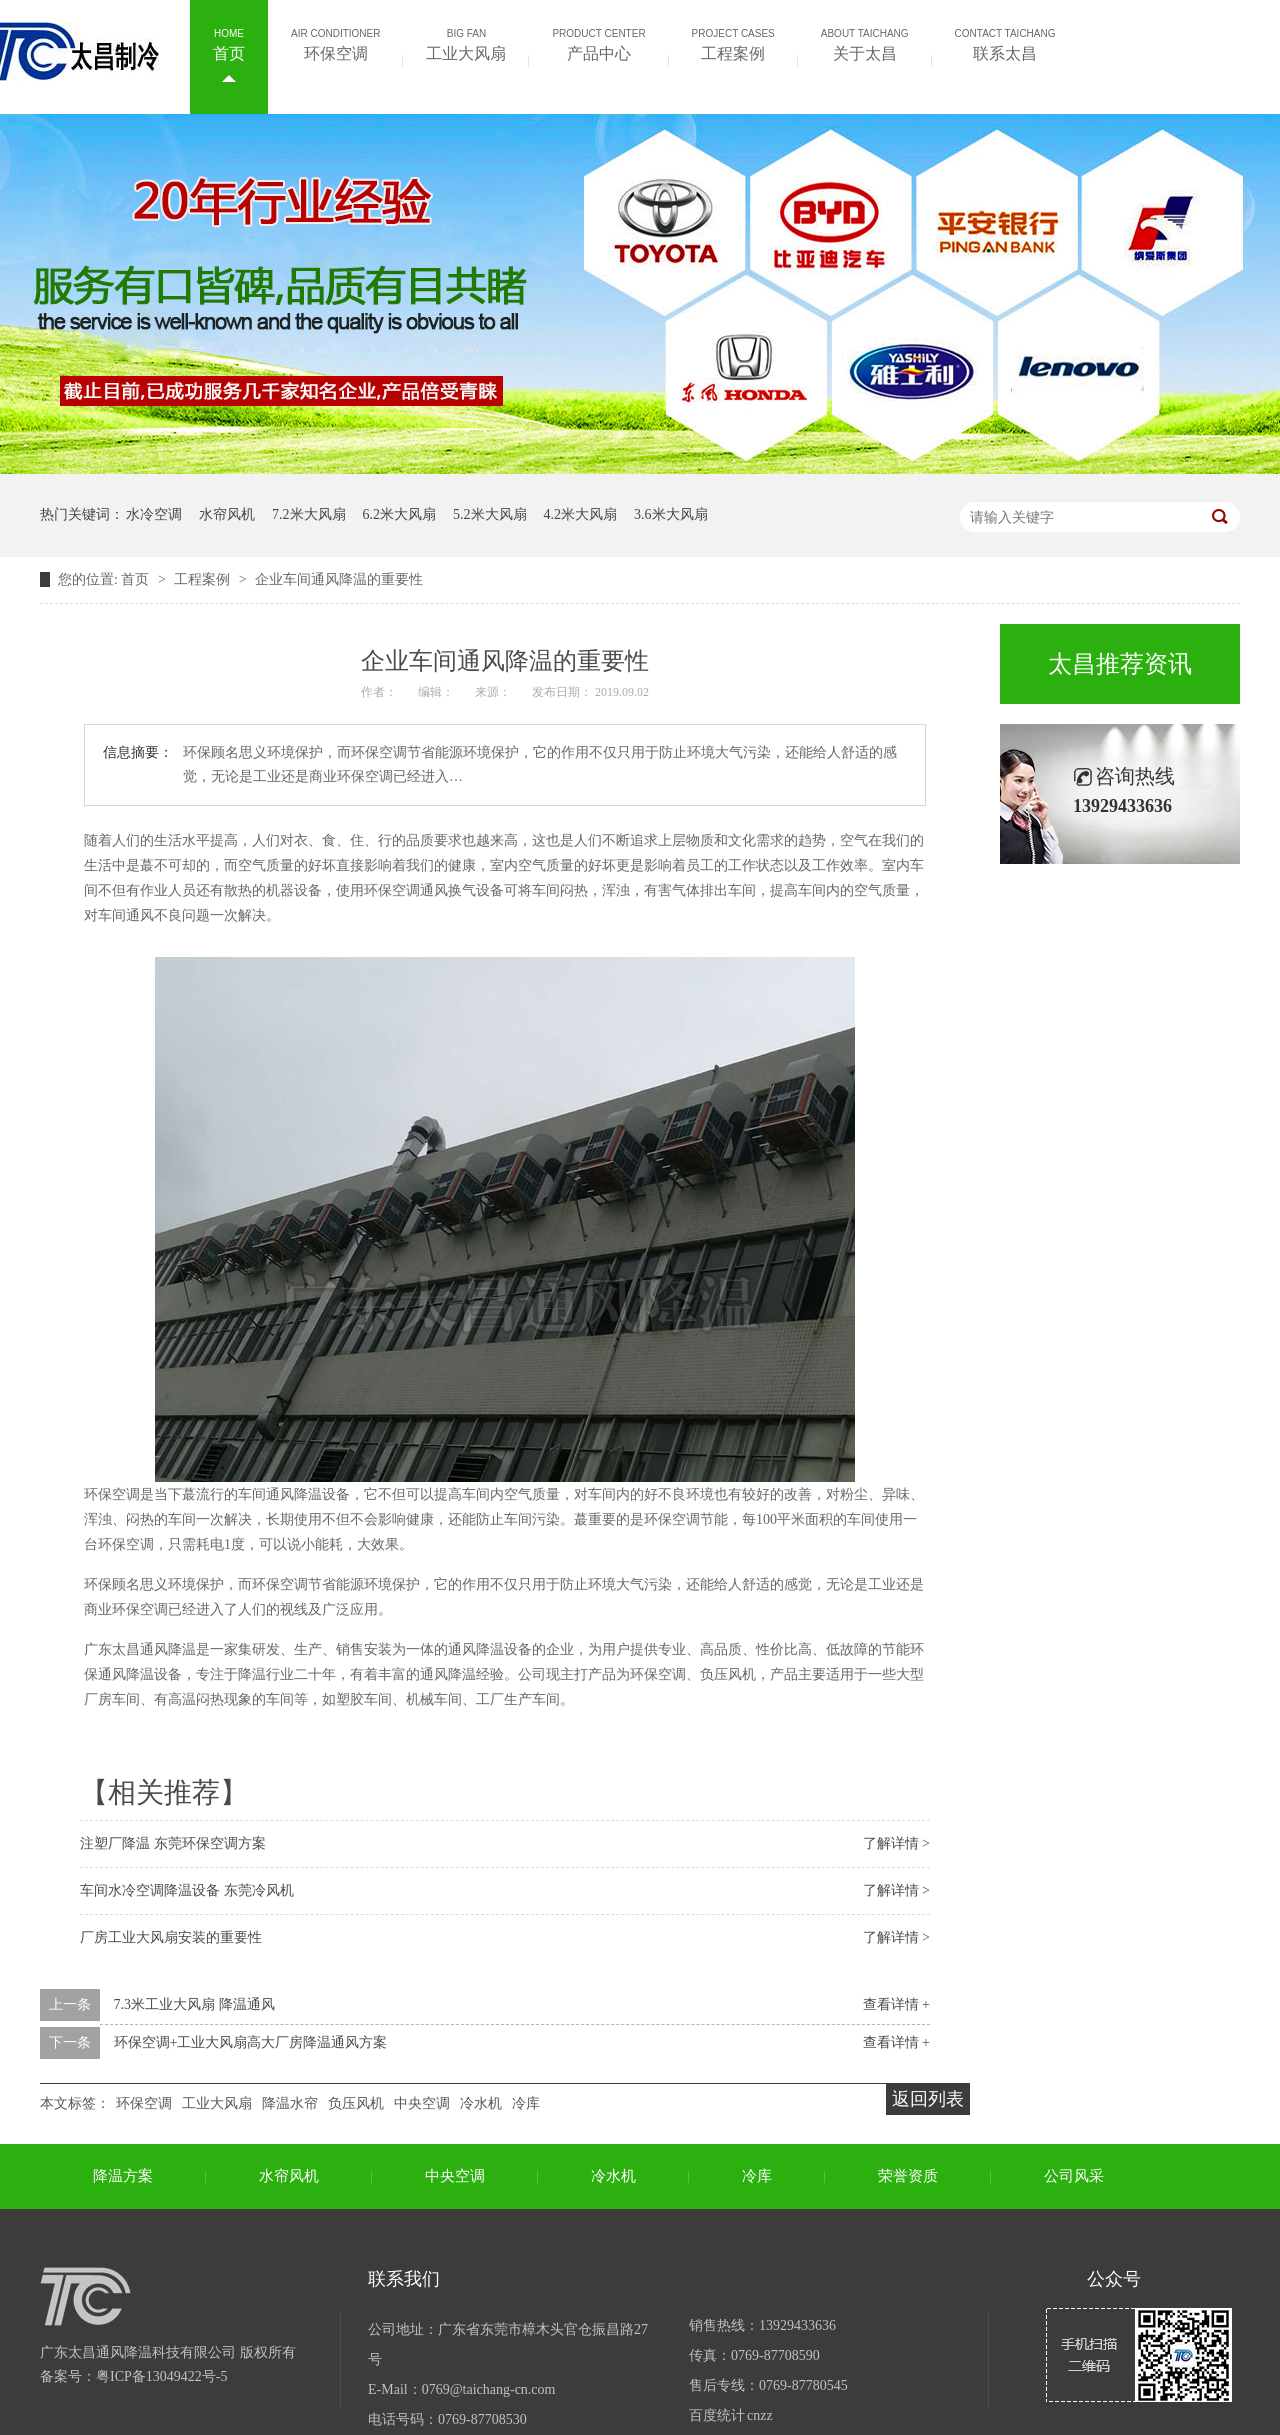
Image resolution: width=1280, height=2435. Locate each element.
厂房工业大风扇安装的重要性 (171, 1937)
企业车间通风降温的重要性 (339, 579)
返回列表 (928, 2099)
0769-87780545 (803, 2385)
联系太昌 (1005, 43)
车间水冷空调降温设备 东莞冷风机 (187, 1890)
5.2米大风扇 (490, 514)
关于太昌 (865, 43)
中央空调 (422, 2103)
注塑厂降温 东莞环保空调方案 (173, 1843)
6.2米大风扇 (400, 514)
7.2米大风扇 (309, 514)
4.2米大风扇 (581, 514)
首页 (229, 43)
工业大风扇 (466, 43)
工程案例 (733, 43)
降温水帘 (290, 2103)
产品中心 (598, 43)
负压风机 (356, 2103)
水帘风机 (227, 514)
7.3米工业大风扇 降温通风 (194, 2004)
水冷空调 (154, 514)
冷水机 (481, 2103)
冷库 (526, 2103)
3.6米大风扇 (671, 514)
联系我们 (404, 2279)
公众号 (1114, 2279)
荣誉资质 (908, 2176)
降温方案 (123, 2176)
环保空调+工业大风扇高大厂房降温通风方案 (251, 2042)
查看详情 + (896, 2004)
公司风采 (1074, 2176)
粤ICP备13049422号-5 (161, 2376)
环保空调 (335, 43)
